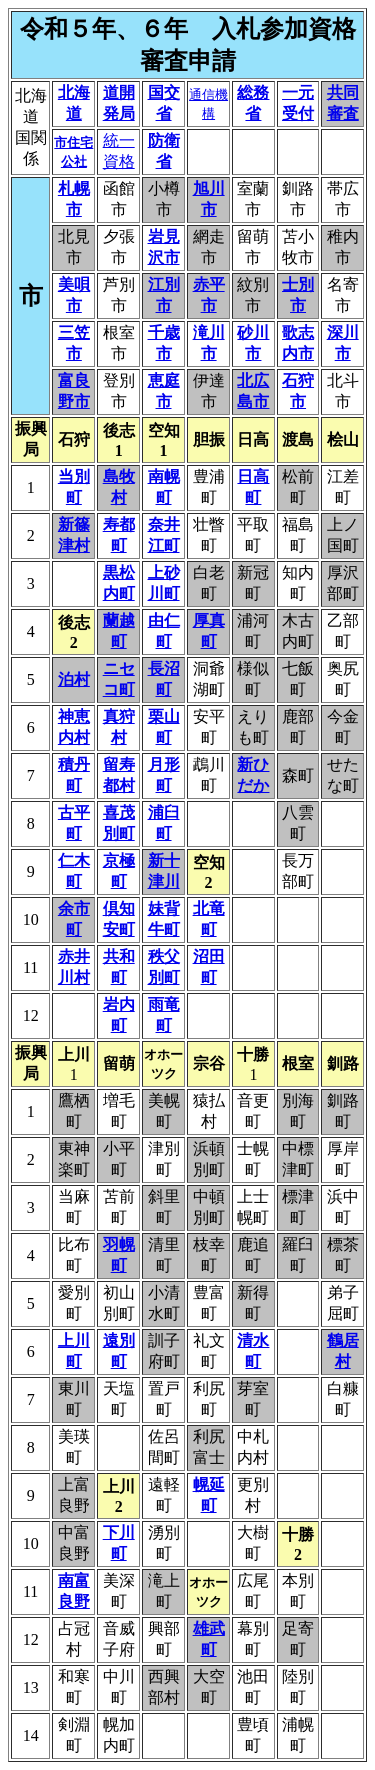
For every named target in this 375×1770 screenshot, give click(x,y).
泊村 (74, 679)
